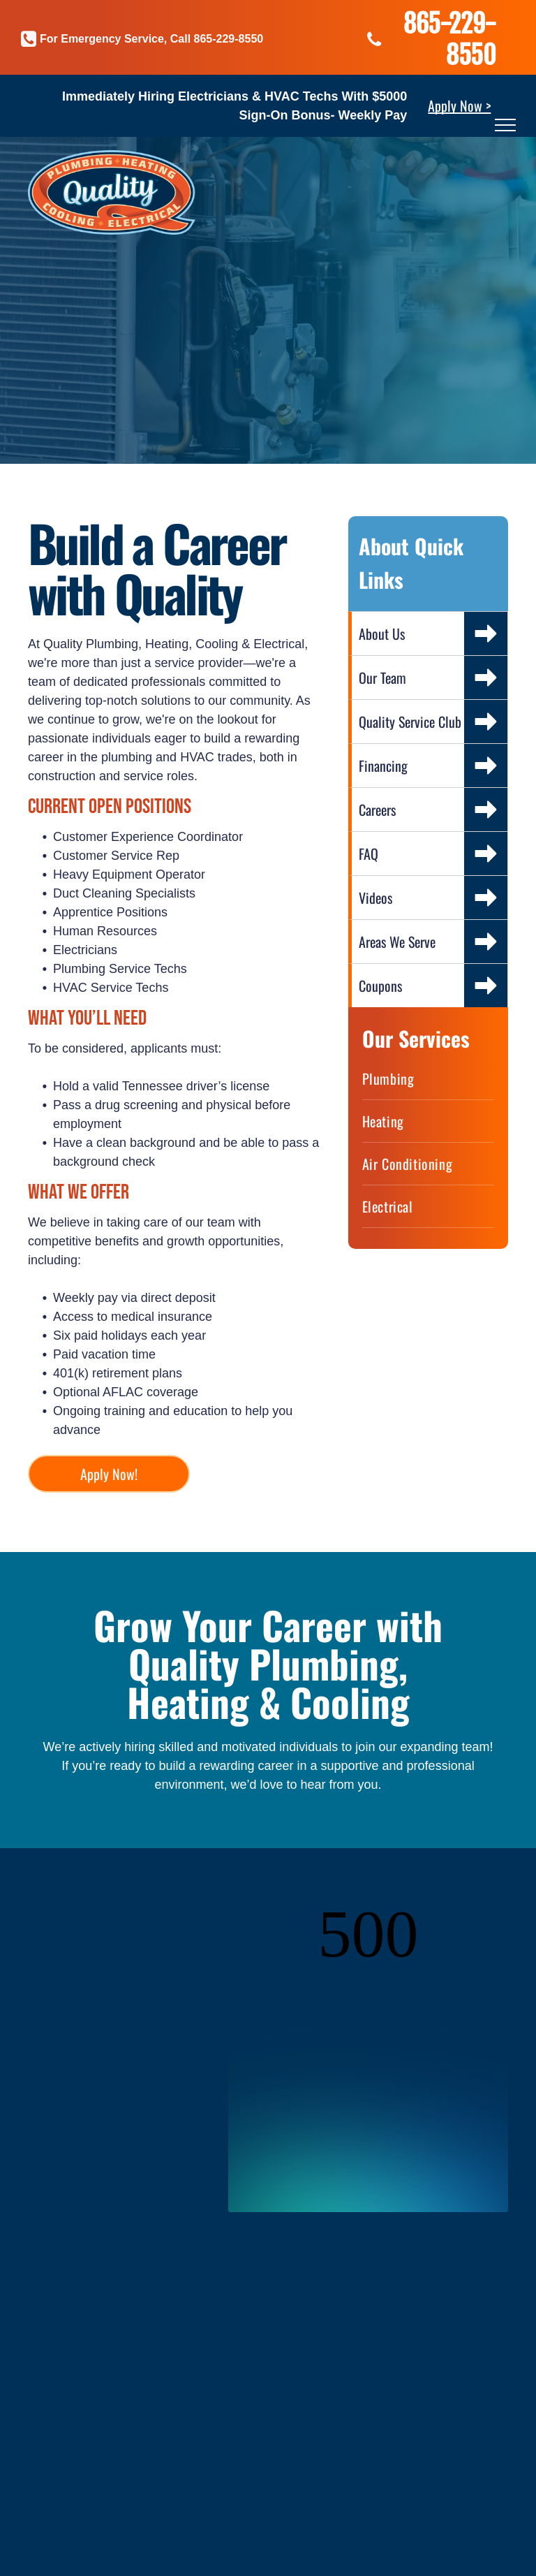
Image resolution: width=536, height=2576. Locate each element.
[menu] (505, 125)
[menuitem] (428, 1079)
